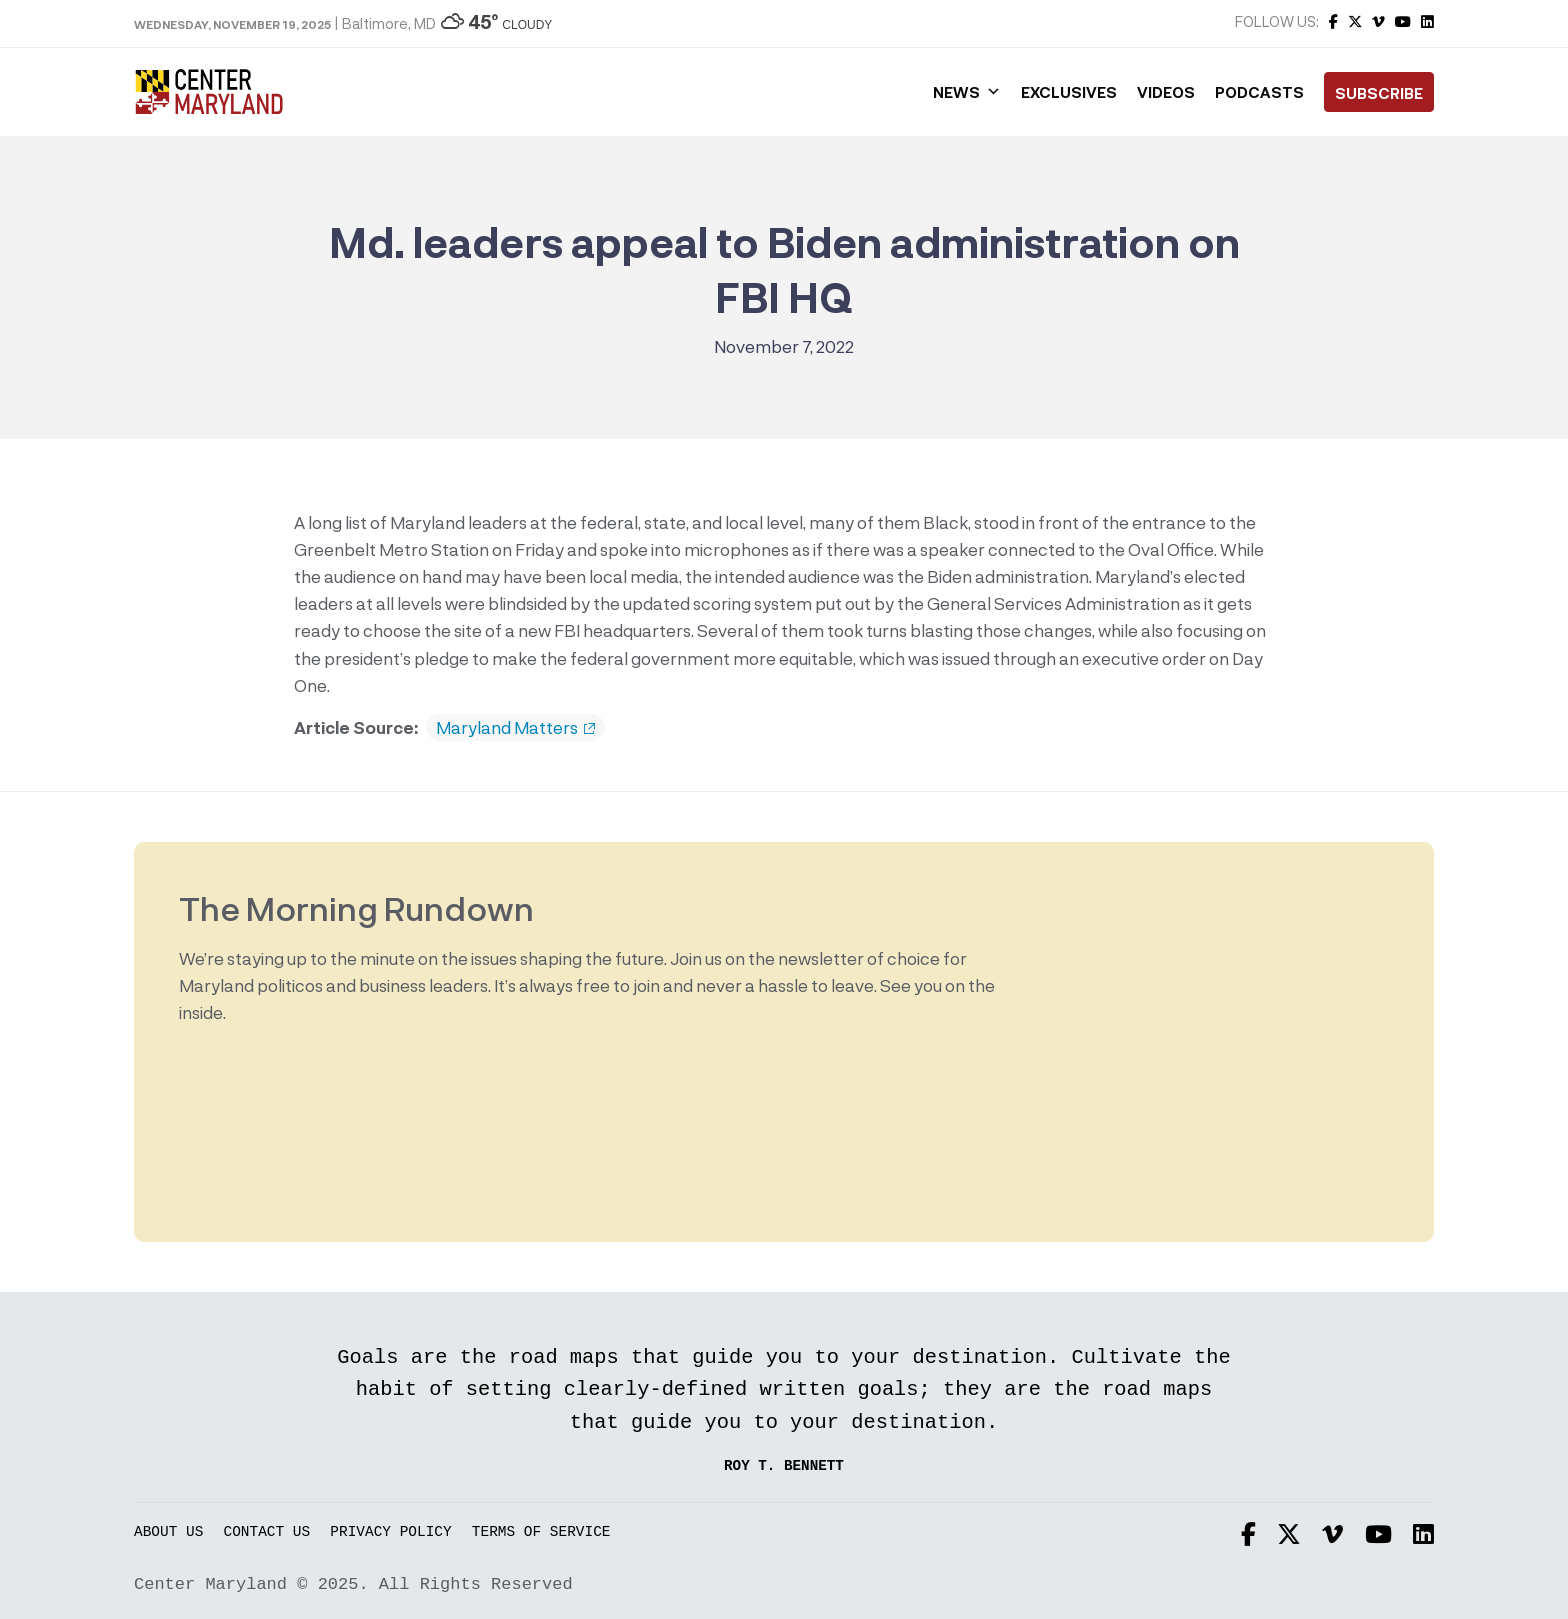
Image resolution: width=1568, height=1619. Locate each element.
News (967, 92)
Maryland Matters (515, 728)
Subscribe (1379, 93)
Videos (1166, 92)
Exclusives (1069, 92)
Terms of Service (541, 1532)
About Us (168, 1532)
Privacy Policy (390, 1532)
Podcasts (1259, 92)
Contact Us (267, 1532)
